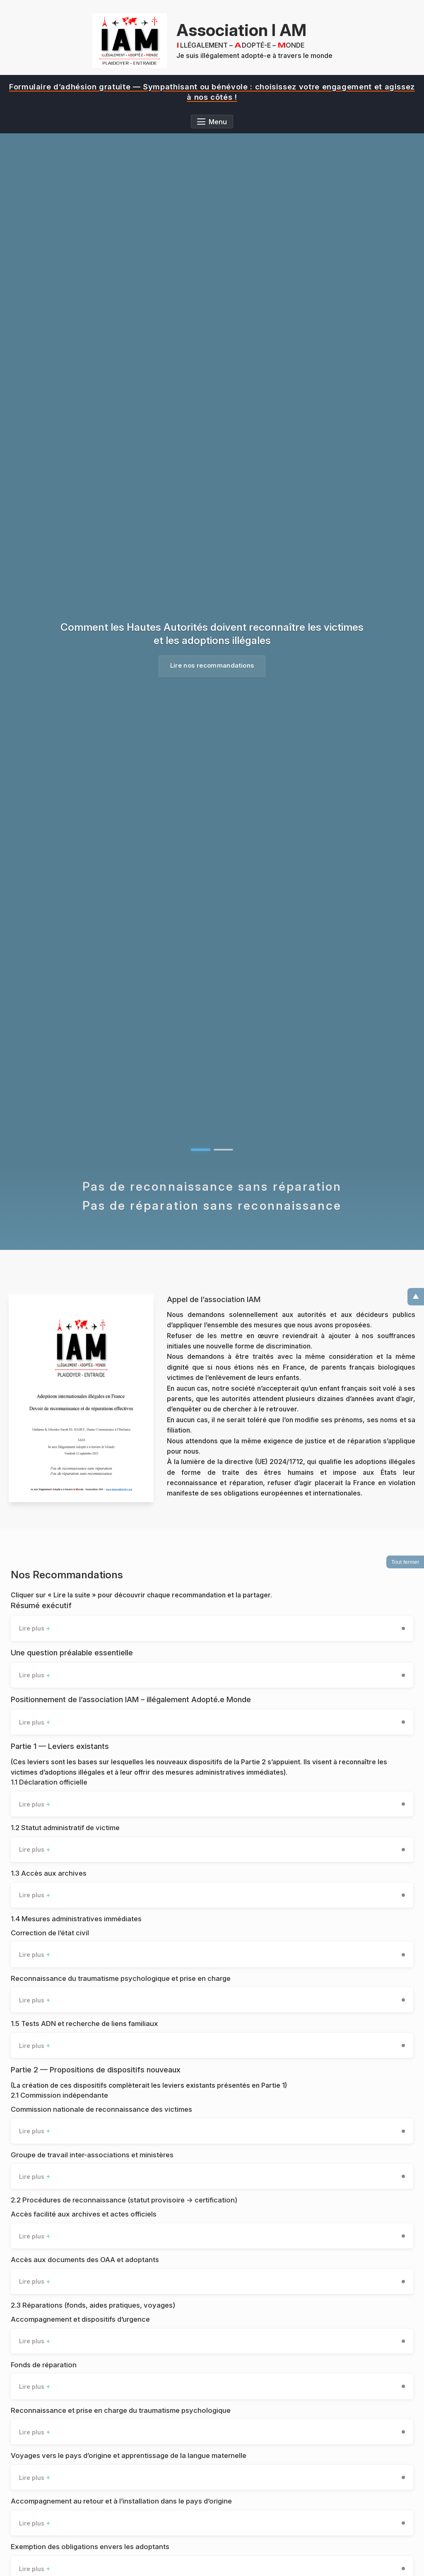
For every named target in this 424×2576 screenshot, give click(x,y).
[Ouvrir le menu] (212, 122)
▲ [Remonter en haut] (415, 1292)
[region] (212, 92)
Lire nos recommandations (212, 667)
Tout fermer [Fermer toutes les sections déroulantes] (405, 1560)
